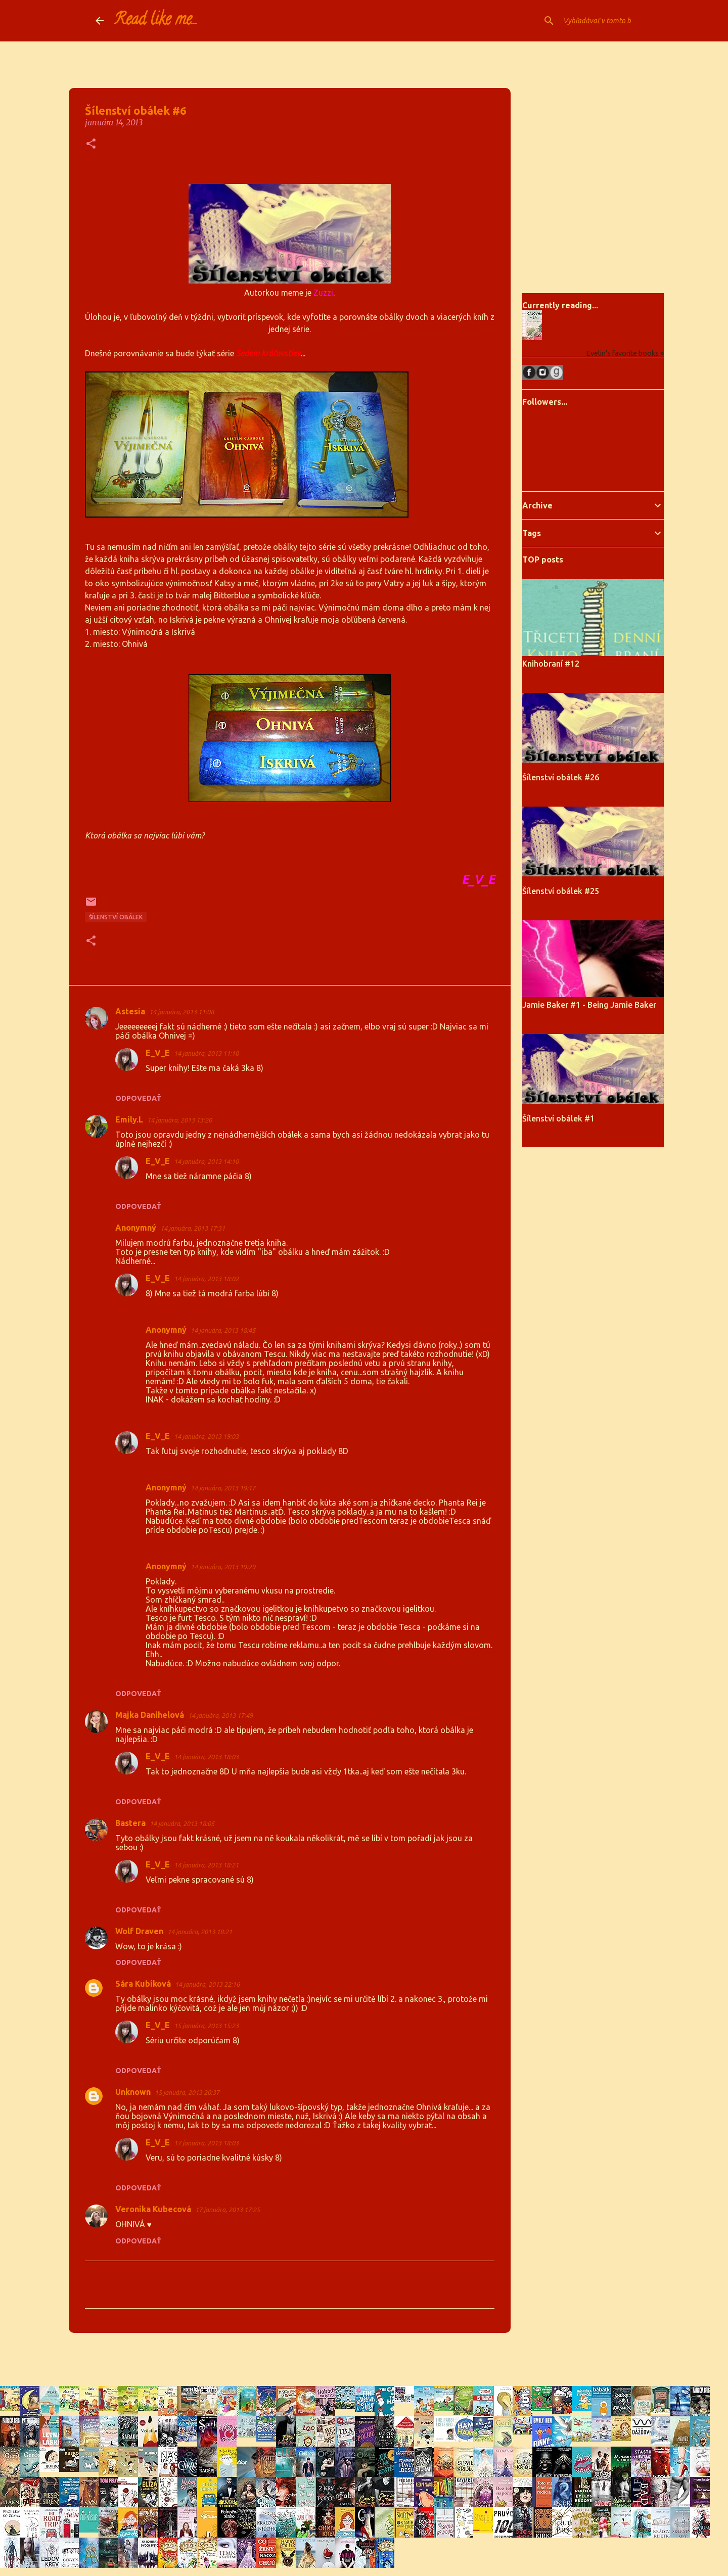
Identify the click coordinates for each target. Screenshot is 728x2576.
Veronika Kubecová (153, 2209)
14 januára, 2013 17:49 (220, 1715)
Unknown (133, 2091)
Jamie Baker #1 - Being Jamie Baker (589, 1004)
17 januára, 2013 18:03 (206, 2142)
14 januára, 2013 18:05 (182, 1823)
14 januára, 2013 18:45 (223, 1330)
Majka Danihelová (149, 1714)
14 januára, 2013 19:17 (223, 1487)
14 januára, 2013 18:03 (206, 1756)
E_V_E (158, 1052)
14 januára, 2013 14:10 (206, 1161)
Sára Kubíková (143, 1983)
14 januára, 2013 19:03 (206, 1436)
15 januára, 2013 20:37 (187, 2092)
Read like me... (156, 20)
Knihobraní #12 (550, 663)
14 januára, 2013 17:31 (192, 1228)
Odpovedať (138, 1098)
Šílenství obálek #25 (560, 891)
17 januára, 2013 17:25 (227, 2209)
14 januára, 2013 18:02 (206, 1278)
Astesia (130, 1011)
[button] (91, 144)
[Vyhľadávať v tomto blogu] (582, 21)
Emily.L (129, 1119)
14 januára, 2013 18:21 (206, 1864)
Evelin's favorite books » (625, 353)
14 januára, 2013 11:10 (206, 1053)
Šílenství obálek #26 (560, 777)
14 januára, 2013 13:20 (179, 1119)
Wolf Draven (139, 1931)
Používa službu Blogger (364, 2359)
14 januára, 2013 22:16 (207, 1984)
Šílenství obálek (116, 917)
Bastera (130, 1823)
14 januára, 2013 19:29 (223, 1566)
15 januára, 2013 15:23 (206, 2025)
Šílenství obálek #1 (558, 1118)
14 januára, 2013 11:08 (181, 1011)
